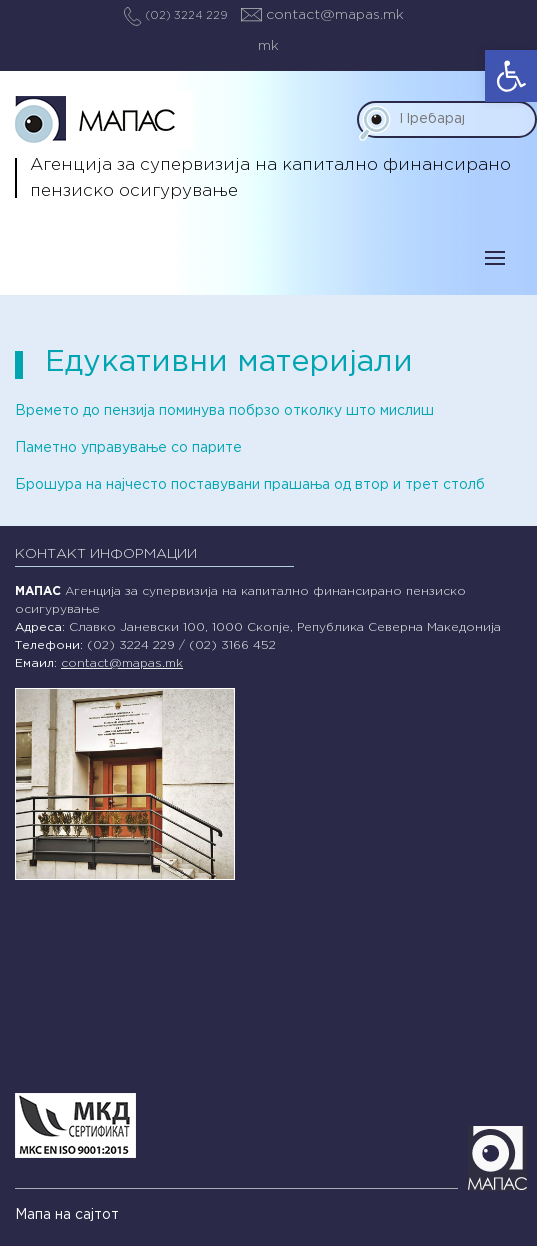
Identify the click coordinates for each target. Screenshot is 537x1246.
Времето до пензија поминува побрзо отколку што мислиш (224, 411)
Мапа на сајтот (67, 1215)
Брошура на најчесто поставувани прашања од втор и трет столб (250, 485)
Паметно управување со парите (128, 448)
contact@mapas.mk (322, 15)
